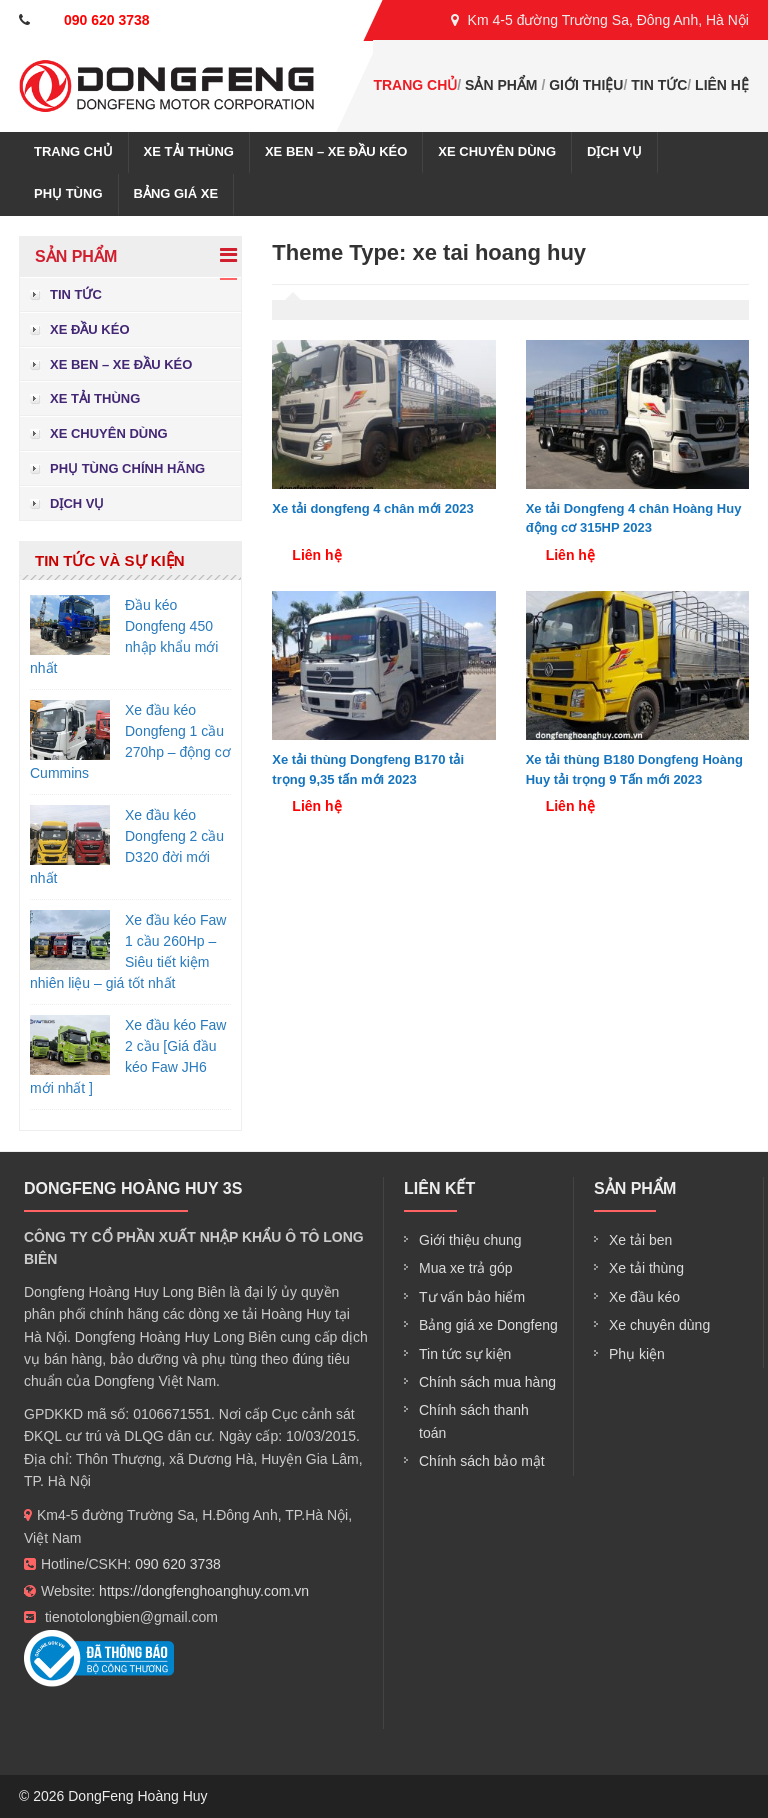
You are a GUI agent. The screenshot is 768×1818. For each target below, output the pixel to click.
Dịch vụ (614, 151)
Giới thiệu (586, 85)
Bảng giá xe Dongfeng (488, 1325)
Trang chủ (415, 85)
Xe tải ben (640, 1240)
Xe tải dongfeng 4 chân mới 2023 (372, 508)
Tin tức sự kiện (465, 1354)
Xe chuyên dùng (497, 151)
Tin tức (659, 85)
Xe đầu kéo (90, 329)
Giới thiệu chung (470, 1240)
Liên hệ (722, 85)
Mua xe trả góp (466, 1268)
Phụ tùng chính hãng (127, 468)
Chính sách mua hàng (487, 1382)
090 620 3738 (178, 1564)
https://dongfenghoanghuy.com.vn (204, 1591)
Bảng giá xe (176, 193)
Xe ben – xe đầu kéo (336, 151)
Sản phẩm (501, 85)
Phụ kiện (637, 1354)
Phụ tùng (68, 193)
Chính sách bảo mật (482, 1461)
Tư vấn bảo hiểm (472, 1297)
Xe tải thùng (189, 151)
